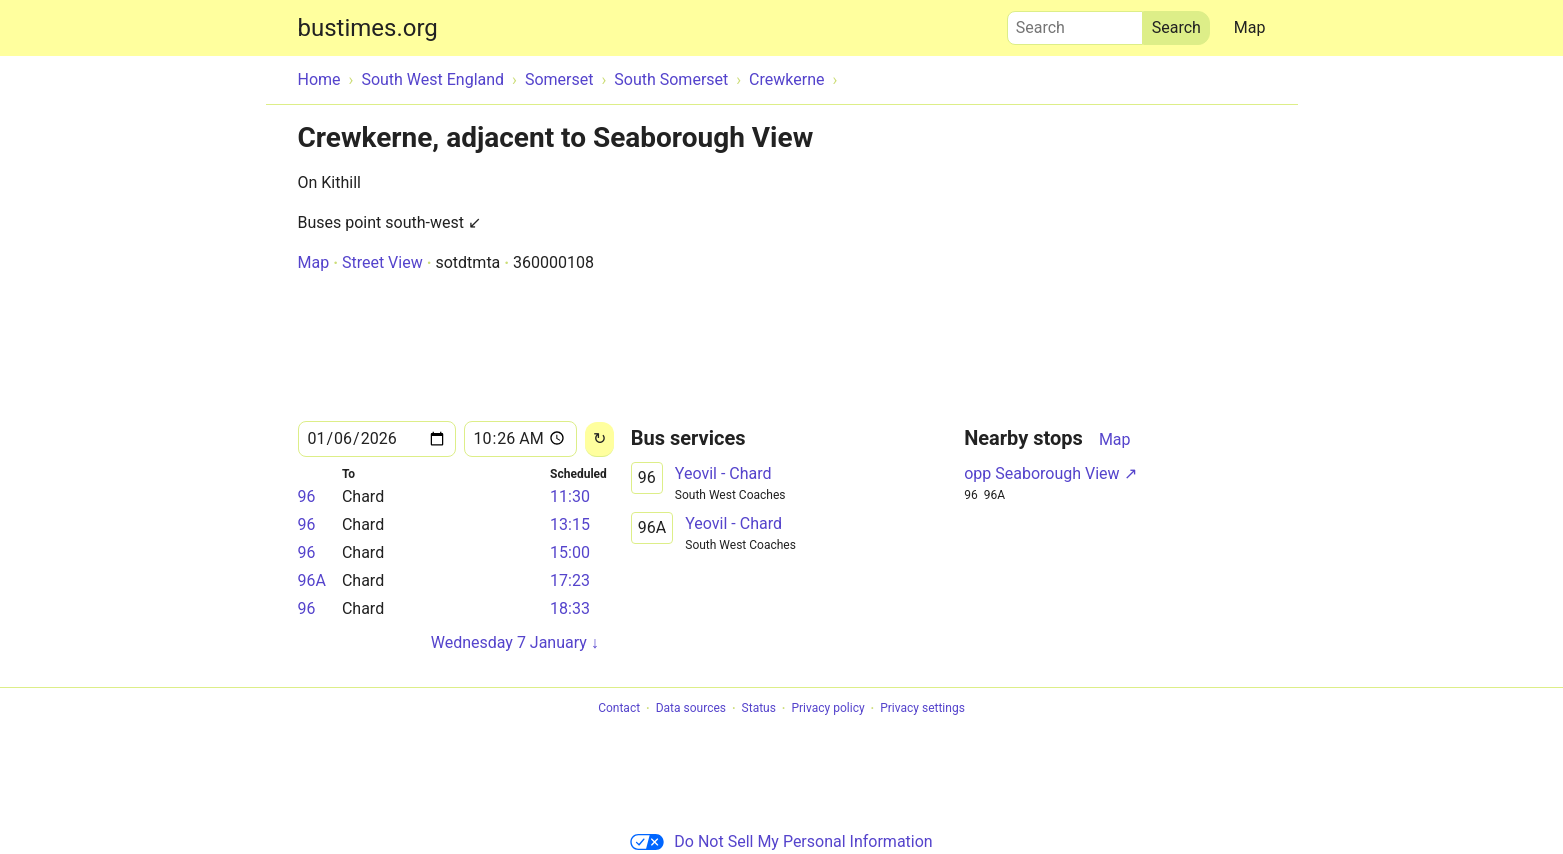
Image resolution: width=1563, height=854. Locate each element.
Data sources (691, 709)
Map (1250, 27)
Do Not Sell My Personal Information (781, 841)
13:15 (570, 524)
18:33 (570, 608)
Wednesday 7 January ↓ (515, 642)
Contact (619, 709)
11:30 (570, 496)
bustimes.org (368, 28)
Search (1075, 23)
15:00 (570, 552)
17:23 (570, 580)
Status (759, 709)
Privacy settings (922, 709)
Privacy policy (827, 709)
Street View (382, 262)
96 (307, 496)
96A (312, 580)
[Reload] (599, 439)
